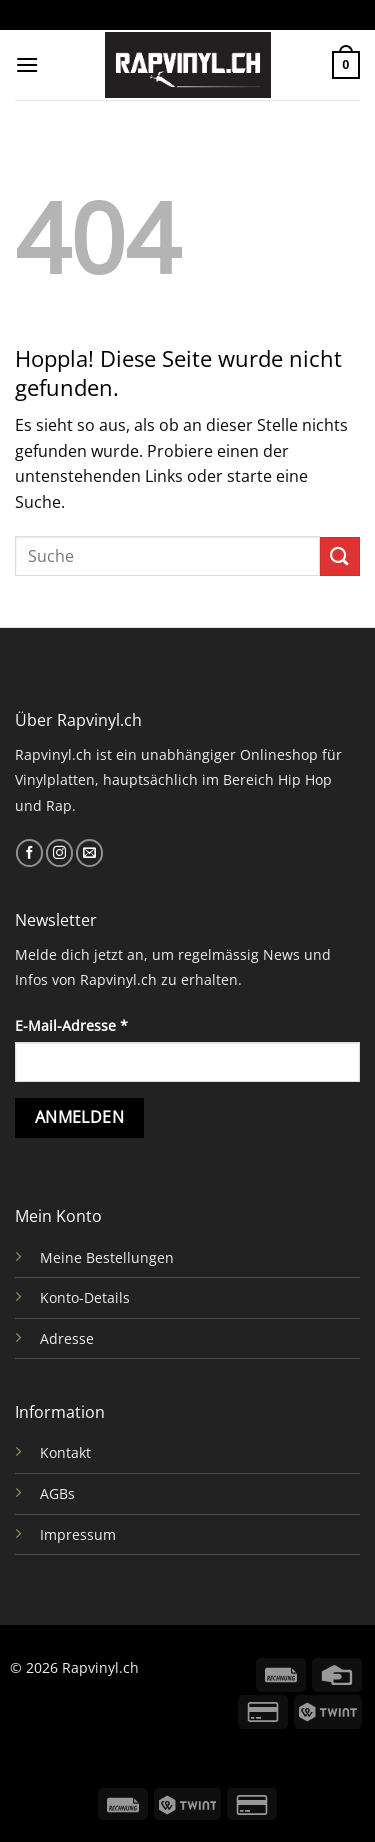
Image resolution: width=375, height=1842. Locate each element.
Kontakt (65, 1452)
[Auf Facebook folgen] (29, 853)
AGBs (57, 1493)
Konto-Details (85, 1297)
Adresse (67, 1338)
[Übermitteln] (340, 556)
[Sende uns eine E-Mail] (89, 853)
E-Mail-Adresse (71, 1025)
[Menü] (27, 64)
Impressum (78, 1534)
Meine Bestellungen (107, 1257)
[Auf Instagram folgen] (59, 853)
